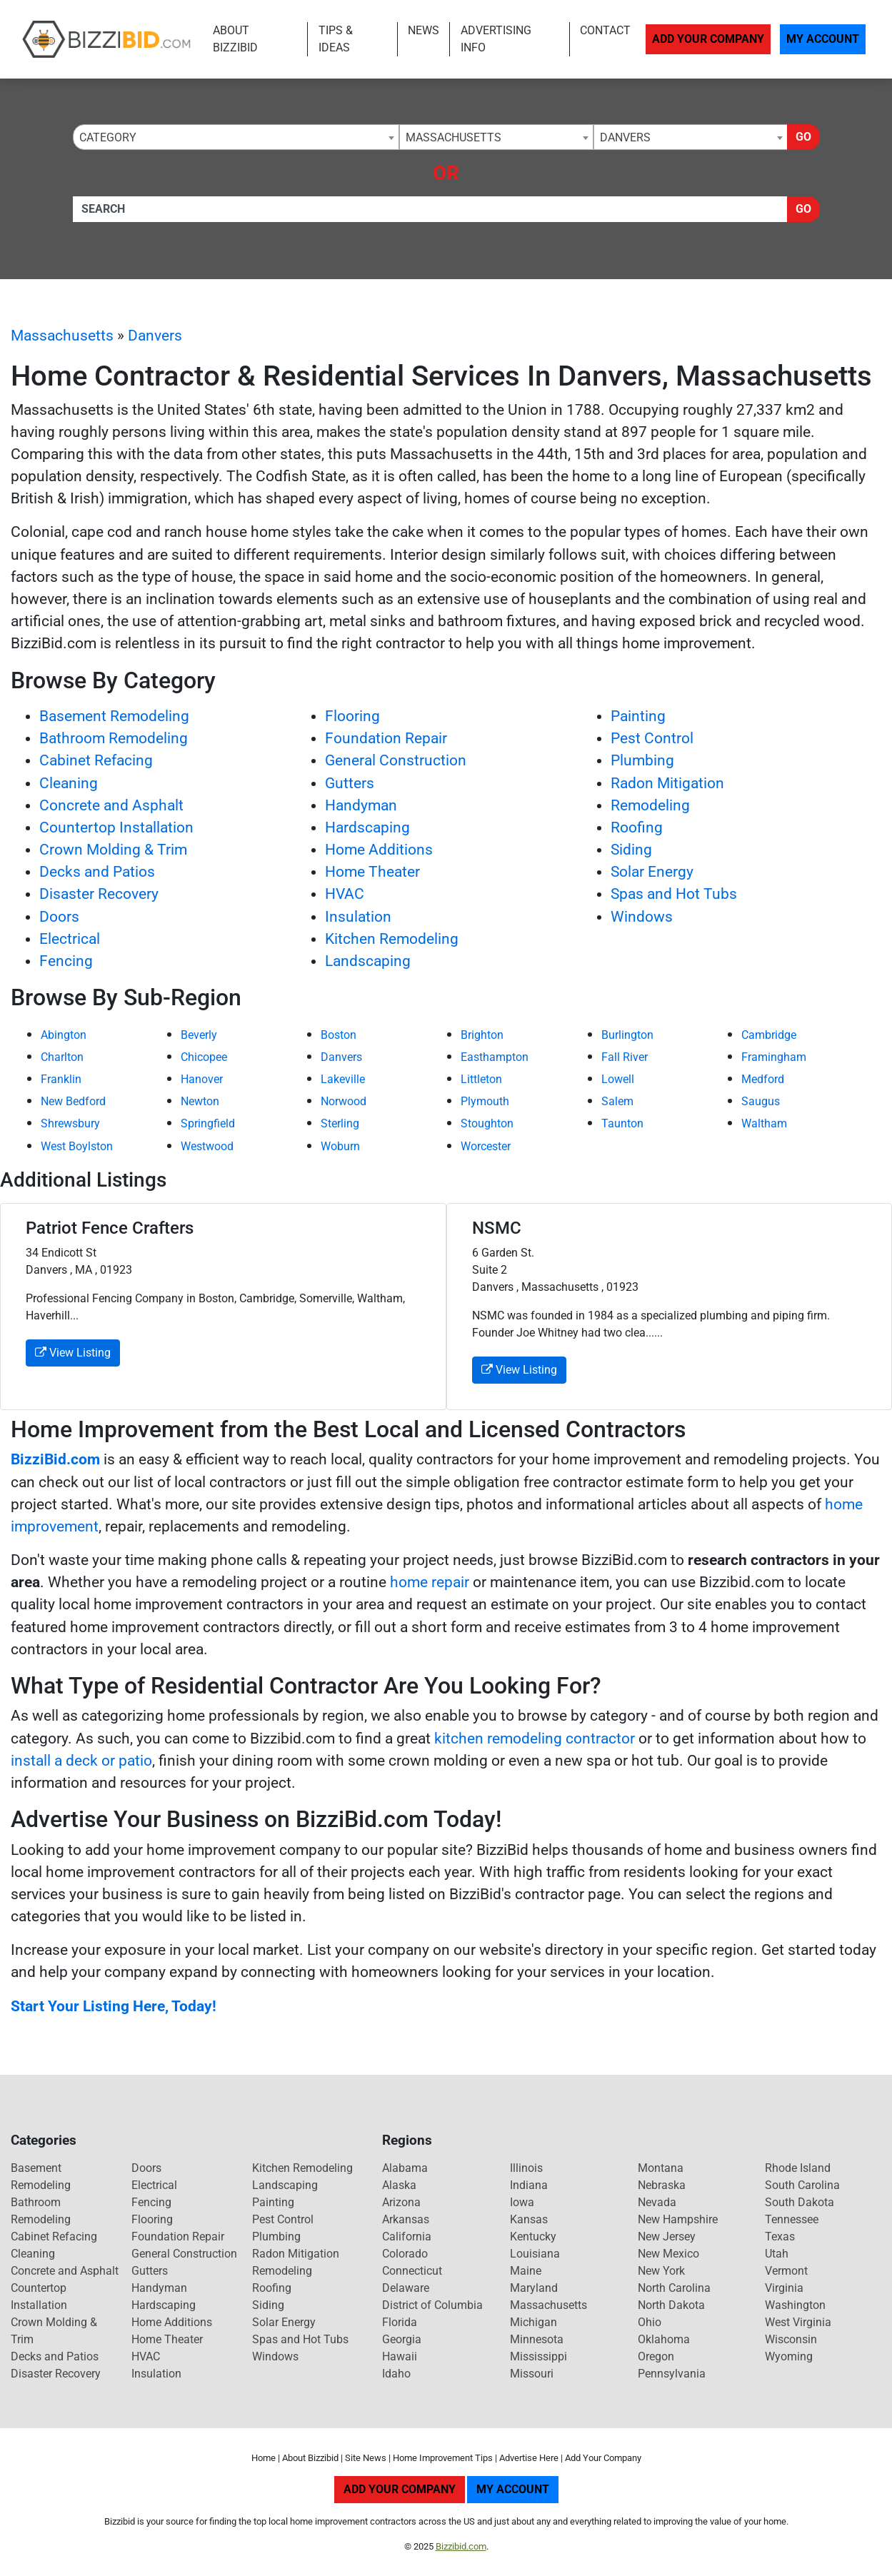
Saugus (760, 1101)
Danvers (155, 335)
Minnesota (536, 2339)
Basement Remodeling (114, 716)
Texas (780, 2236)
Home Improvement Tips (443, 2457)
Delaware (405, 2288)
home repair (429, 1582)
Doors (59, 916)
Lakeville (343, 1079)
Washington (795, 2305)
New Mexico (668, 2253)
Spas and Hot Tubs (674, 893)
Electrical (69, 938)
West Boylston (77, 1146)
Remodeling (650, 805)
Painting (638, 716)
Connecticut (412, 2271)
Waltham (764, 1123)
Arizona (401, 2202)
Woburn (340, 1146)
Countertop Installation (116, 827)
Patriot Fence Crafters (110, 1228)
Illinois (526, 2168)
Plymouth (485, 1101)
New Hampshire (678, 2219)
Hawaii (399, 2356)
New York (661, 2271)
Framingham (773, 1057)
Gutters (349, 783)
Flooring (352, 716)
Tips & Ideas (336, 39)
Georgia (401, 2339)
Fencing (66, 961)
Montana (660, 2168)
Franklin (61, 1079)
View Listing (73, 1352)
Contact (605, 30)
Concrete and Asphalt (111, 805)
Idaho (396, 2373)
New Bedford (73, 1101)
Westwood (207, 1146)
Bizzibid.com (461, 2546)
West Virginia (798, 2322)
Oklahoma (664, 2339)
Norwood (343, 1101)
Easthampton (494, 1057)
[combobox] (236, 137)
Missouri (531, 2373)
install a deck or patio (81, 1760)
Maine (525, 2271)
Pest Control (652, 738)
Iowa (522, 2202)
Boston (338, 1035)
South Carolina (802, 2185)
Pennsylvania (672, 2373)
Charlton (62, 1057)
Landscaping (368, 961)
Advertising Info (496, 39)
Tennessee (791, 2219)
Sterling (340, 1123)
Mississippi (538, 2356)
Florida (399, 2322)
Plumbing (642, 760)
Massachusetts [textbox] (453, 137)
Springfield (208, 1123)
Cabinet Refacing (96, 760)
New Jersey (667, 2236)
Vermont (786, 2271)
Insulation (358, 916)
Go (803, 137)
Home (263, 2457)
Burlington (627, 1035)
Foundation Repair (386, 738)
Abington (63, 1035)
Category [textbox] (107, 137)
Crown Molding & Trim (113, 849)
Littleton (481, 1079)
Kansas (529, 2219)
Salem (617, 1101)
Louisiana (535, 2253)
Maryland (534, 2288)
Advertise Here (528, 2457)
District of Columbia (432, 2305)
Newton (200, 1101)
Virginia (784, 2288)
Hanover (202, 1079)
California (406, 2236)
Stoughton (487, 1123)
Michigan (533, 2322)
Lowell (617, 1079)
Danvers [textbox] (625, 137)
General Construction (395, 760)
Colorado (405, 2253)
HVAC (344, 893)
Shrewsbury (70, 1123)
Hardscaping (367, 827)
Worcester (486, 1146)
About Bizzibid (235, 39)
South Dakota (799, 2202)
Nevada (657, 2202)
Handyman (361, 805)
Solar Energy (652, 871)
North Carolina (674, 2288)
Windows (642, 916)
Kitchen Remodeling (391, 938)
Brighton (482, 1035)
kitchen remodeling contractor (534, 1738)
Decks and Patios (97, 871)
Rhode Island (798, 2168)
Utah (776, 2253)
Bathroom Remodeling (113, 738)
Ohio (649, 2322)
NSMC (496, 1228)
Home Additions (379, 849)
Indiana (529, 2185)
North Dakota (671, 2305)
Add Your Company (708, 39)
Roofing (637, 827)
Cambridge (768, 1035)
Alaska (399, 2185)
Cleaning (68, 783)
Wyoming (789, 2356)
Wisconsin (791, 2339)
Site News (365, 2457)
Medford (762, 1079)
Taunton (622, 1123)
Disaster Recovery (99, 893)
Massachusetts (62, 335)
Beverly (199, 1035)
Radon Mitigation (667, 783)
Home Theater (372, 871)
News (423, 30)
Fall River (624, 1057)
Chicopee (204, 1057)
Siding (631, 849)
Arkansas (405, 2219)
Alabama (405, 2168)
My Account (822, 39)
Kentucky (533, 2236)
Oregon (656, 2356)
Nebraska (662, 2185)
